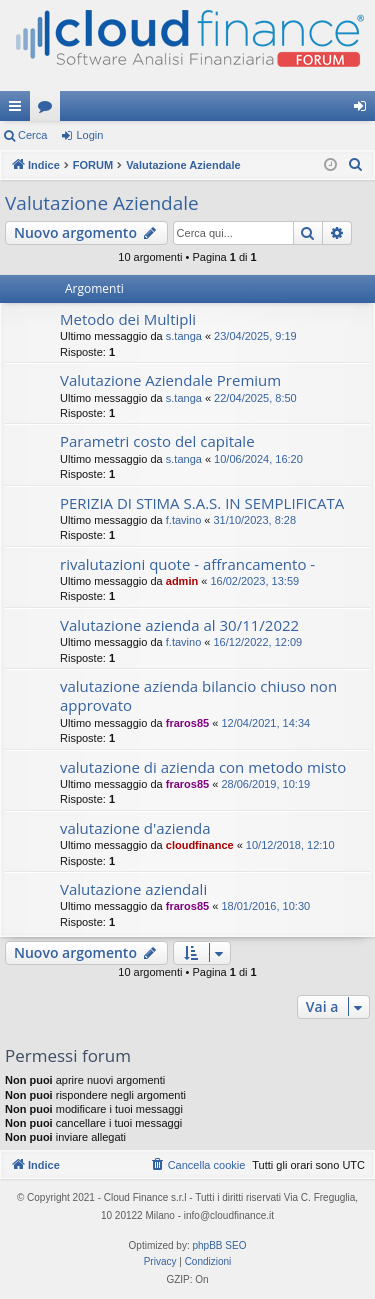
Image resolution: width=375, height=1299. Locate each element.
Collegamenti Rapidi (19, 110)
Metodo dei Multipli (128, 319)
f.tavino (183, 520)
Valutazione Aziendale (102, 203)
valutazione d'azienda (135, 828)
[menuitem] (356, 165)
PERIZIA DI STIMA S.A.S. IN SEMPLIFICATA (202, 503)
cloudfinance (200, 845)
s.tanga (184, 336)
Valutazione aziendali (133, 889)
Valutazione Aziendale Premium (170, 380)
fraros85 (187, 723)
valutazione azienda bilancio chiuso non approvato (198, 695)
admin (182, 581)
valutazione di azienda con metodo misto (203, 767)
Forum (49, 110)
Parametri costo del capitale (157, 441)
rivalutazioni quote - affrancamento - (187, 564)
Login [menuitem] (364, 110)
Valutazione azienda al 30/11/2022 (179, 625)
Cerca (32, 135)
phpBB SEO (220, 1245)
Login (89, 135)
